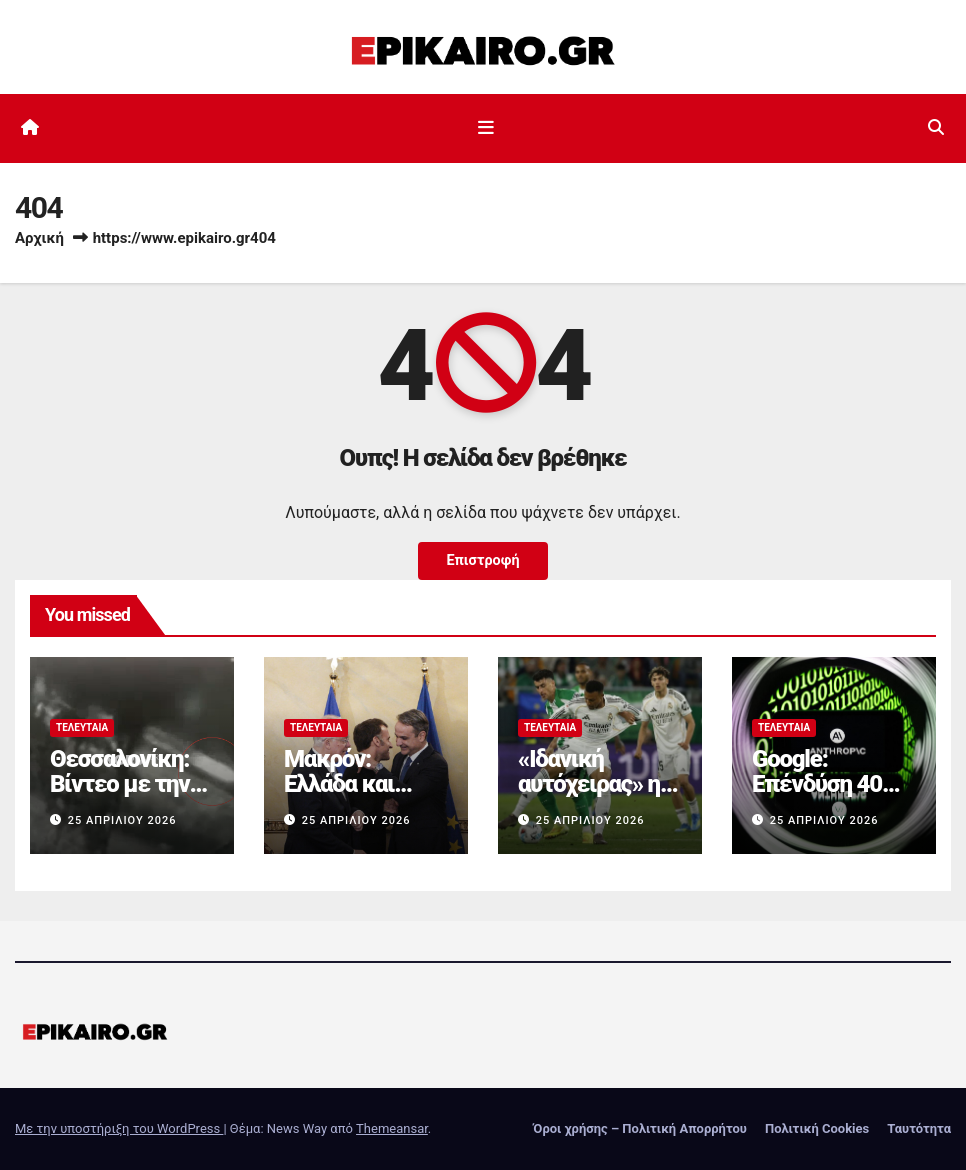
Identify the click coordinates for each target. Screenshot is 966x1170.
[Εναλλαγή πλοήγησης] (487, 128)
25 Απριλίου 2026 (122, 820)
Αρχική (39, 238)
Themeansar (392, 1128)
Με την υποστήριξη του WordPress (119, 1128)
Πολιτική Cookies (817, 1128)
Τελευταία (82, 727)
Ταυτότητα (919, 1128)
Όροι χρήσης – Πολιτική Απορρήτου (640, 1128)
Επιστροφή (482, 560)
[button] (936, 127)
